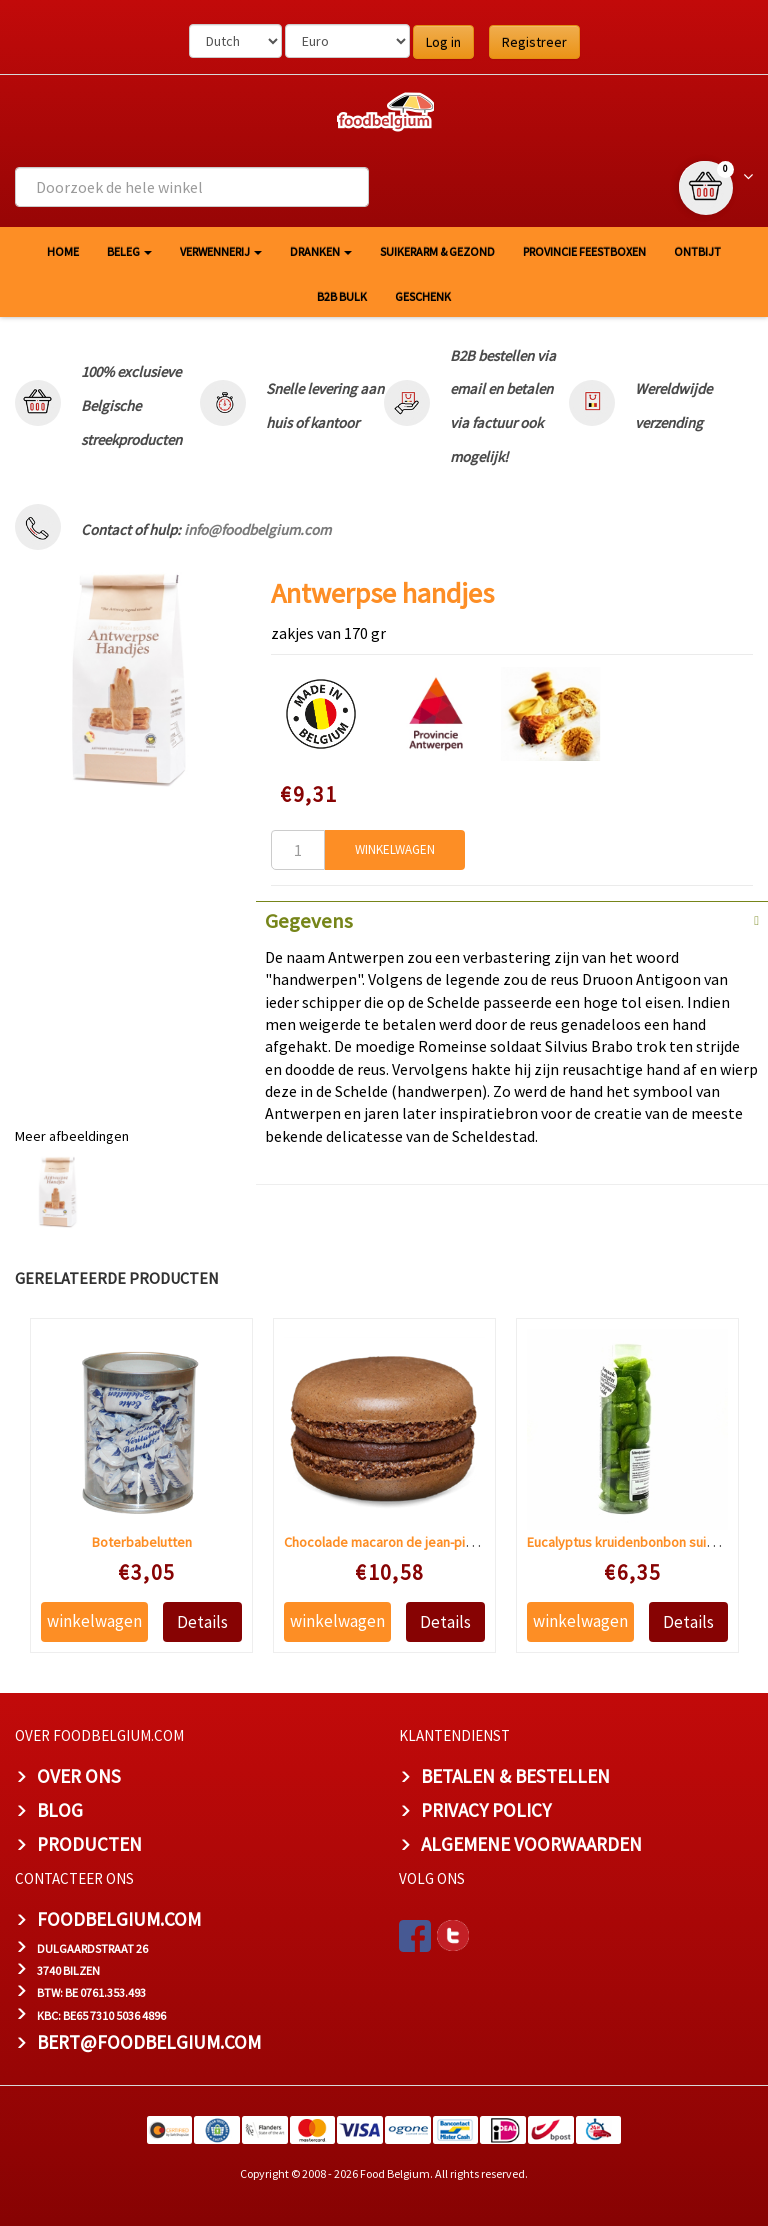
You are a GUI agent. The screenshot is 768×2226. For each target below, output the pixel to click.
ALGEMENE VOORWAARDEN (531, 1844)
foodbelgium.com (119, 1919)
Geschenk (423, 296)
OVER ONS (79, 1776)
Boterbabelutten (142, 1542)
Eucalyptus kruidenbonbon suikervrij (635, 1542)
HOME (63, 251)
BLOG (60, 1810)
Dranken (321, 251)
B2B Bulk (342, 296)
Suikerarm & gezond (437, 251)
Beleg (129, 251)
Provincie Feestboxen (584, 251)
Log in (443, 42)
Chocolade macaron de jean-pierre (387, 1542)
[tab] (512, 919)
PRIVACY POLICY (486, 1810)
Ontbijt (697, 251)
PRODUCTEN (89, 1844)
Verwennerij (221, 251)
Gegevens (309, 921)
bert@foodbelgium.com (149, 2042)
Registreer (534, 42)
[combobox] (192, 187)
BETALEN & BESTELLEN (515, 1776)
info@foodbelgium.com (257, 529)
